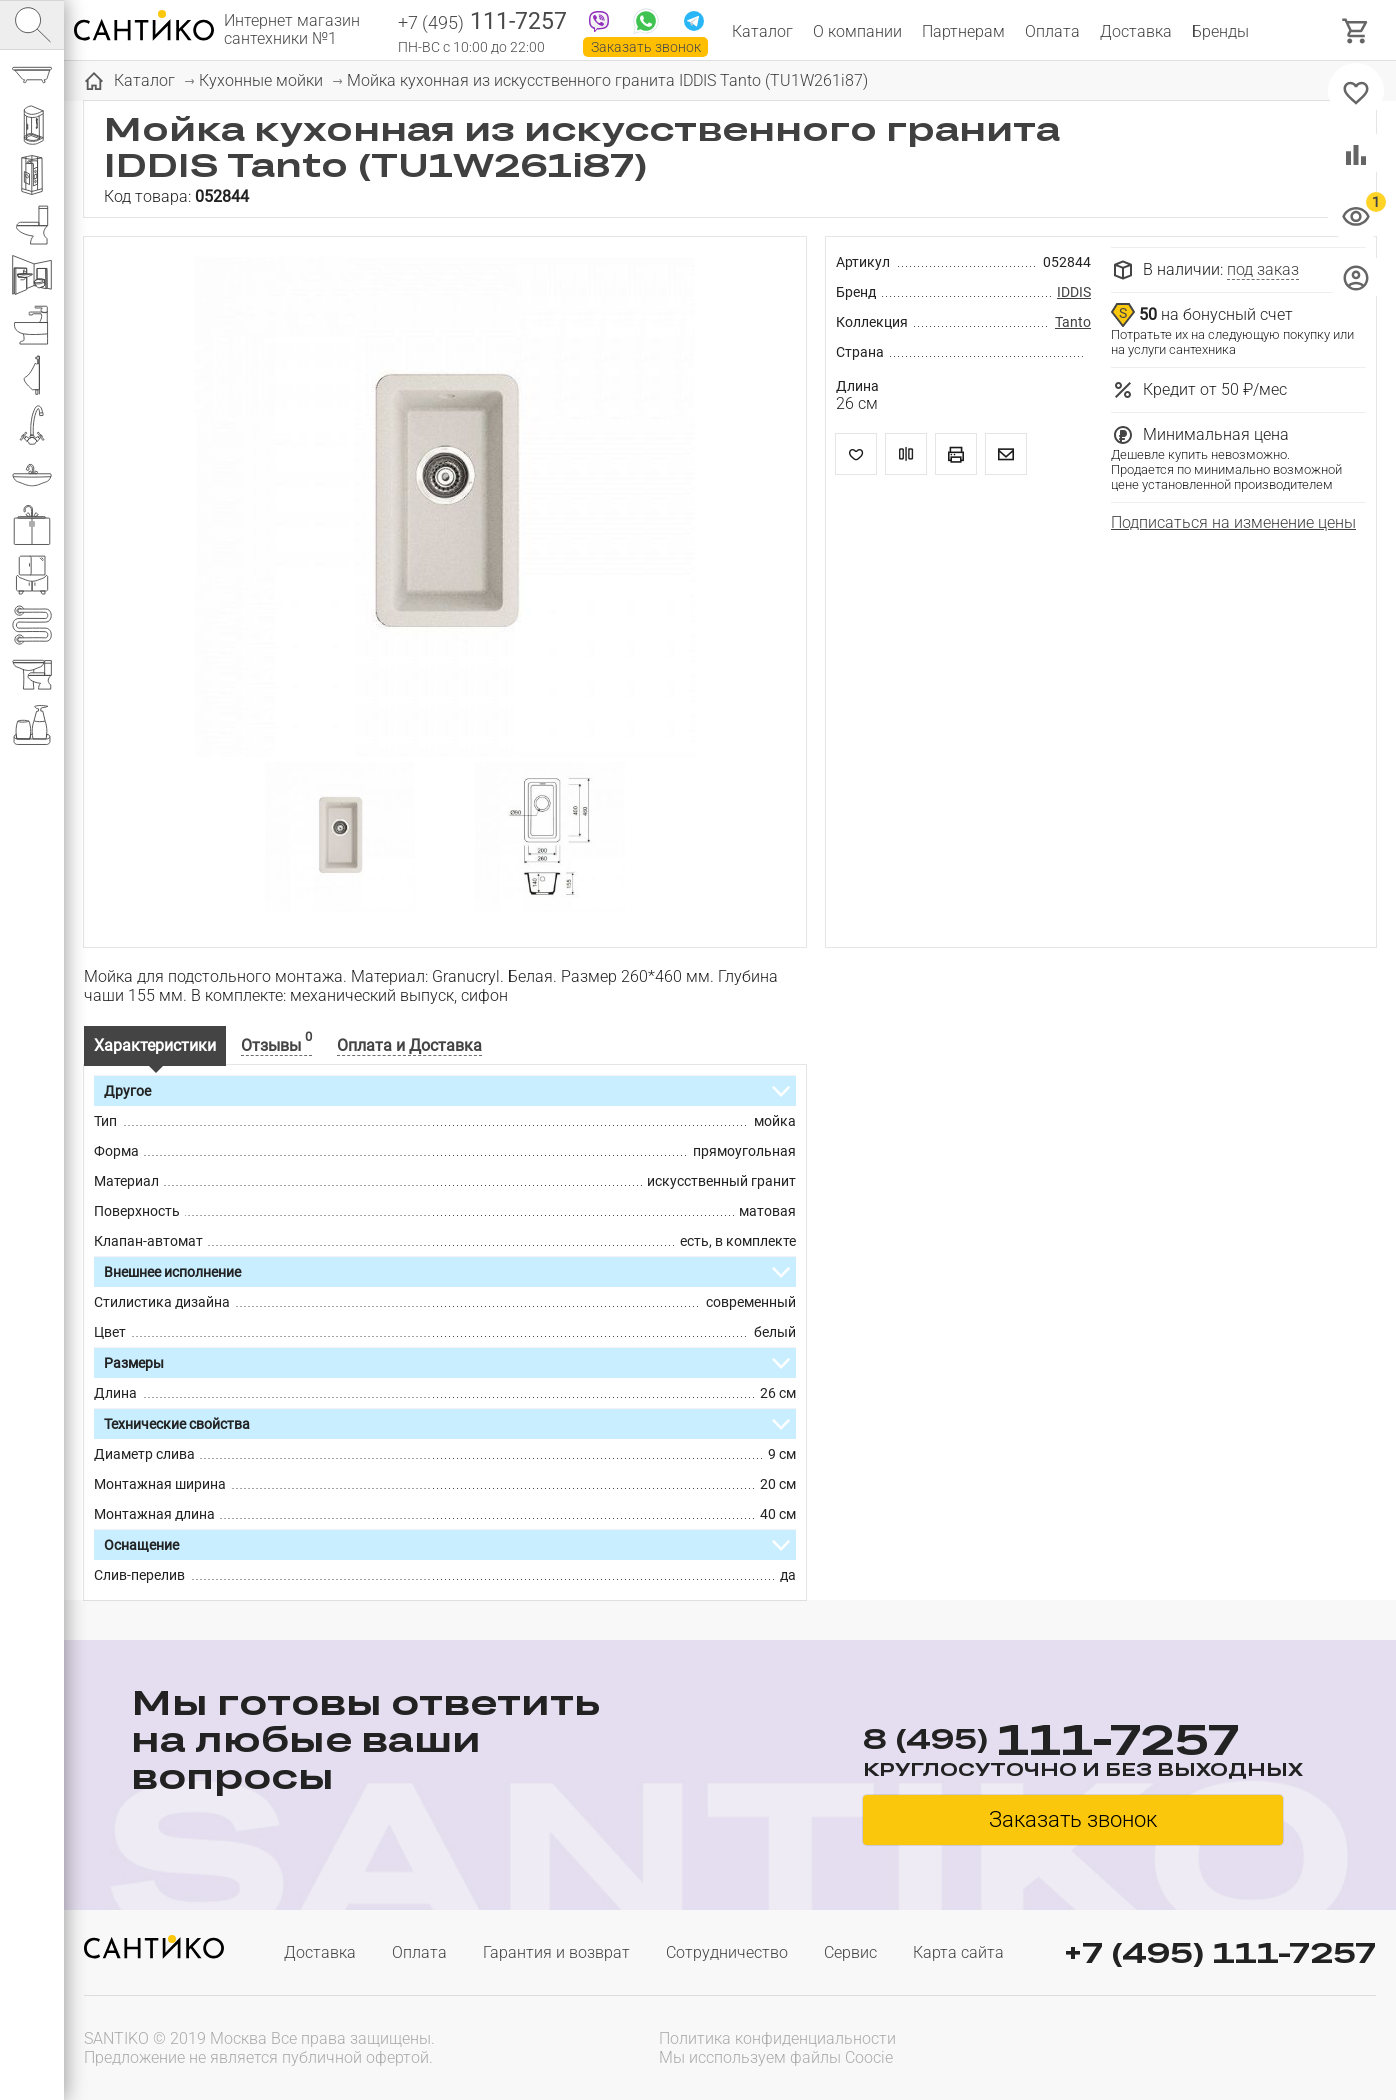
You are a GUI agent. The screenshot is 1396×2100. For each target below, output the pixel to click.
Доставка (1136, 31)
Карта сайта (958, 1952)
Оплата (1052, 31)
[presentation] (1248, 2046)
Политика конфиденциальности (777, 2038)
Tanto (1073, 322)
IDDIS (1074, 292)
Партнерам (963, 31)
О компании (857, 31)
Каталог (762, 31)
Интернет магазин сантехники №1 (292, 30)
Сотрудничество (727, 1952)
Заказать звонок (646, 47)
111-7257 (482, 23)
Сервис (850, 1952)
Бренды (1220, 31)
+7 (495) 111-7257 (1220, 1952)
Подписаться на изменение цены (1233, 522)
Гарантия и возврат (556, 1952)
